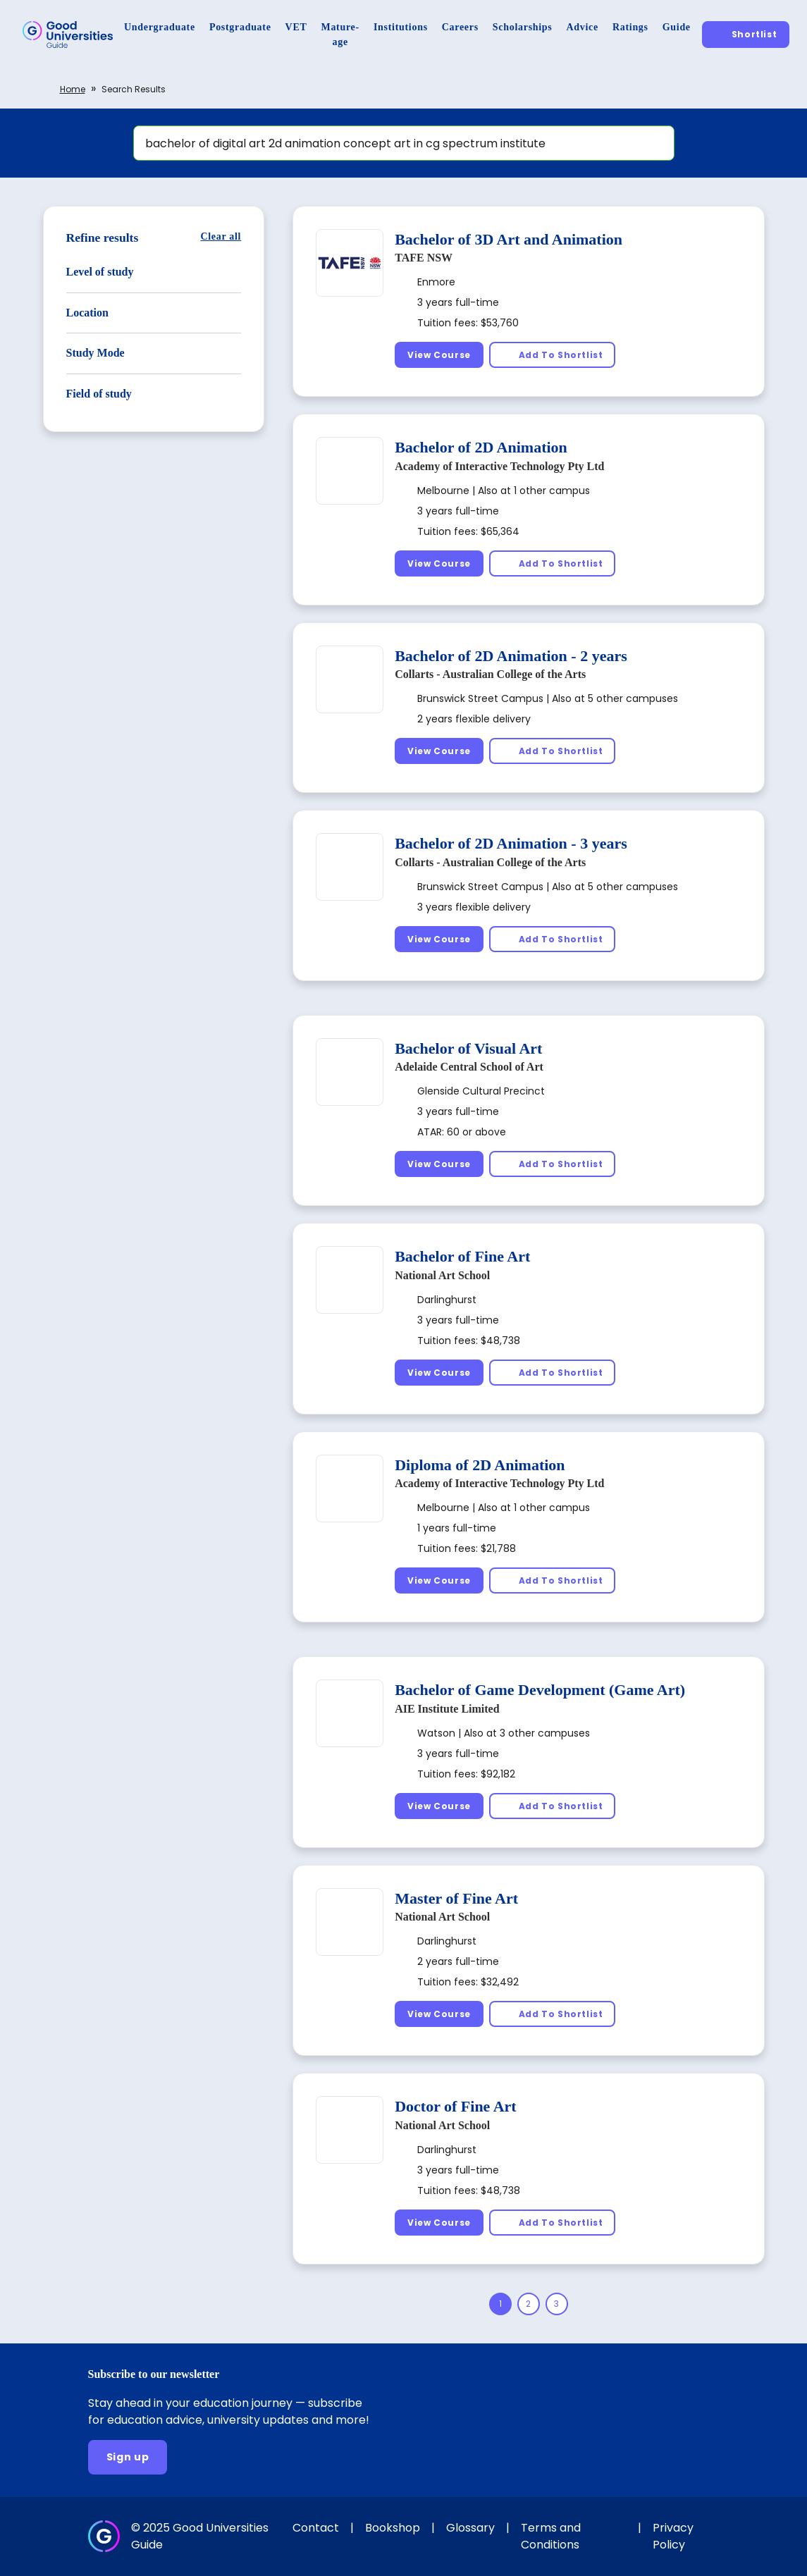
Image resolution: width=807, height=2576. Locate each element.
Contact (315, 2528)
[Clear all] (220, 236)
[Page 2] (528, 2304)
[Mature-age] (340, 34)
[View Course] (439, 355)
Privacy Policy (673, 2536)
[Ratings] (630, 27)
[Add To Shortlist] (552, 355)
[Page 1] (500, 2304)
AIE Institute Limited (447, 1709)
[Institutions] (401, 27)
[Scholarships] (522, 27)
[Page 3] (557, 2304)
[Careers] (460, 27)
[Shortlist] (745, 34)
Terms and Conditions (551, 2536)
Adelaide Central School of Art (469, 1067)
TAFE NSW (423, 258)
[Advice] (582, 27)
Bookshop (392, 2528)
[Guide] (677, 27)
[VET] (296, 27)
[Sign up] (128, 2457)
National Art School (442, 1275)
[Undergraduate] (159, 27)
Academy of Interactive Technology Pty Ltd (499, 466)
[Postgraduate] (240, 27)
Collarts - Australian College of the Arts (490, 674)
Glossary (470, 2528)
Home (72, 89)
